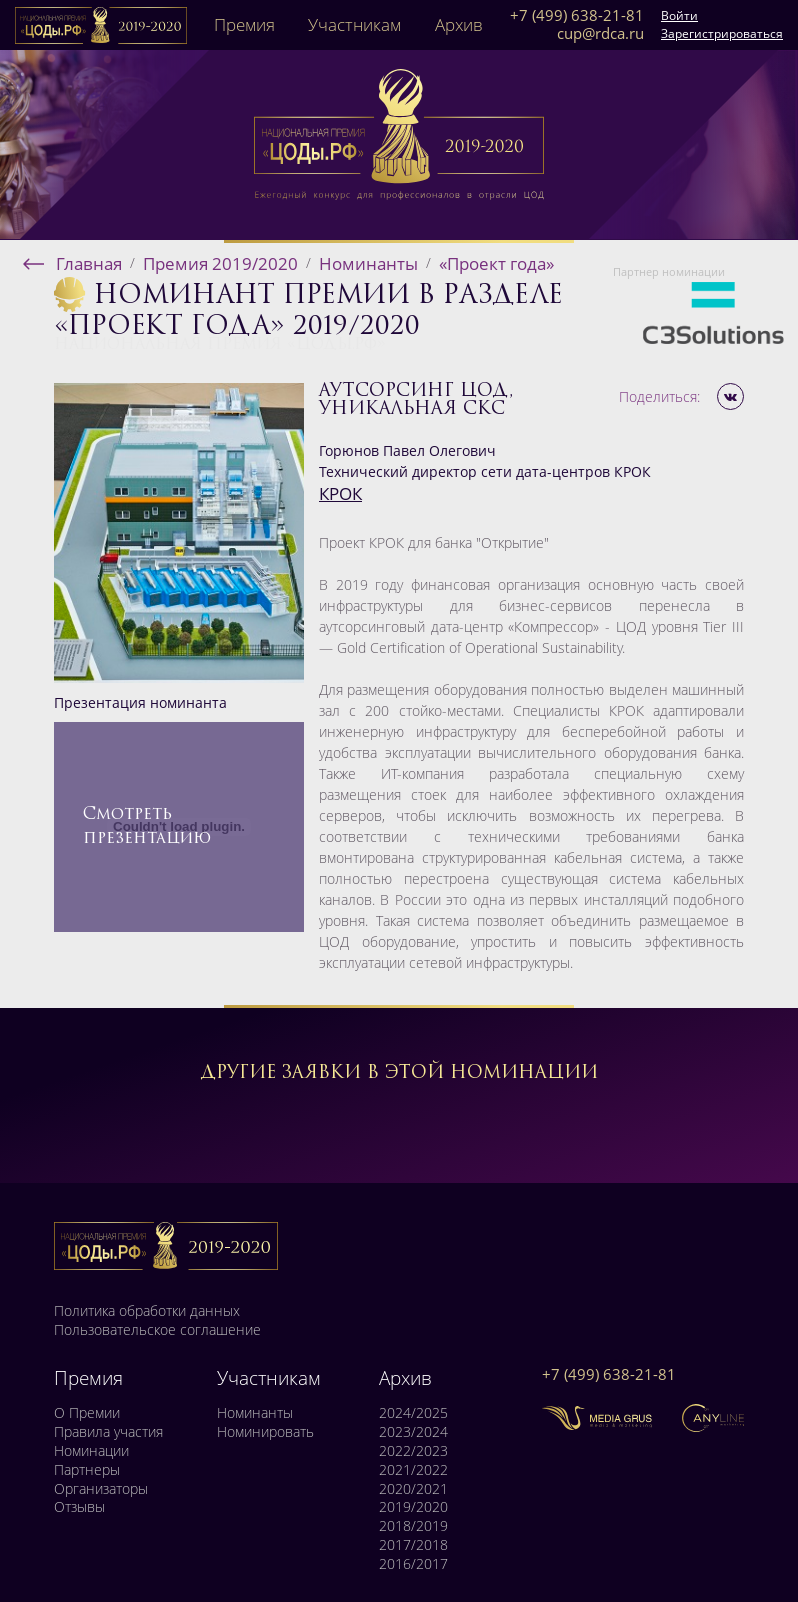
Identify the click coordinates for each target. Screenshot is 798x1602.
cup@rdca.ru (600, 34)
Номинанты (255, 1413)
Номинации (91, 1451)
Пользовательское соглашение (157, 1330)
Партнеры (87, 1470)
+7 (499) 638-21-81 (577, 16)
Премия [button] (244, 24)
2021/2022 (413, 1470)
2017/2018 (413, 1545)
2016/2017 (413, 1564)
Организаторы (101, 1489)
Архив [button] (459, 24)
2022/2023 (413, 1451)
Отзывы (79, 1507)
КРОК (340, 493)
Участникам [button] (354, 24)
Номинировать (265, 1432)
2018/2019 (413, 1526)
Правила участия (108, 1432)
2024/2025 (413, 1413)
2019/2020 (413, 1507)
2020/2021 (413, 1489)
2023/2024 (413, 1432)
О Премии (87, 1413)
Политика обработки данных (147, 1311)
